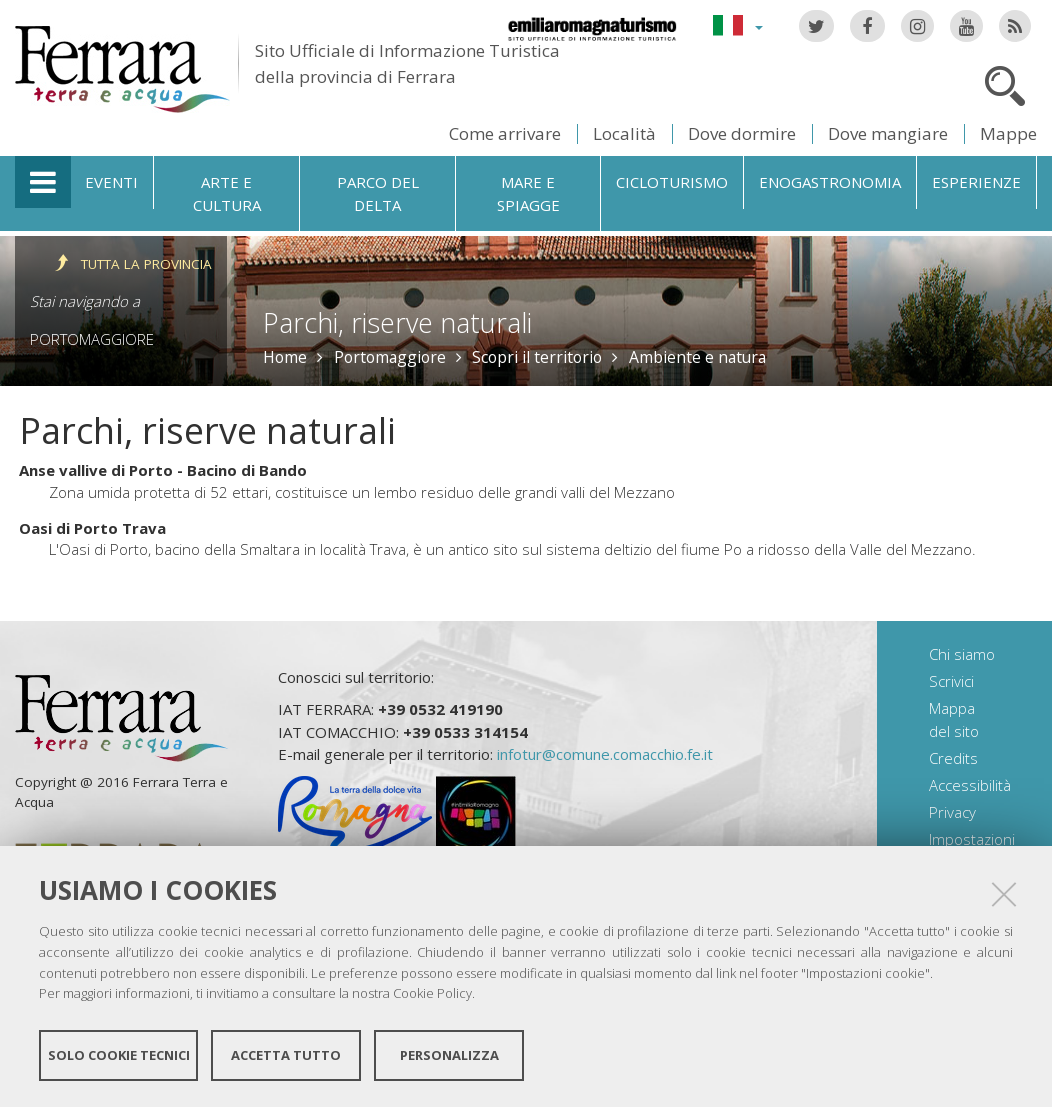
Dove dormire (742, 133)
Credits (953, 758)
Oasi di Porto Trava (92, 528)
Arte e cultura (227, 193)
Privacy (952, 812)
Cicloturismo (672, 182)
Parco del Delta (378, 193)
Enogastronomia (830, 182)
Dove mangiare (888, 133)
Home (285, 357)
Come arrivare (505, 133)
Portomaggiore (92, 339)
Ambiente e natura (697, 357)
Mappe (1008, 133)
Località (624, 133)
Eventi (111, 182)
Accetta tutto (286, 1055)
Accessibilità (970, 785)
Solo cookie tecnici (119, 1055)
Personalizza (449, 1055)
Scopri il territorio (537, 357)
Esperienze (976, 182)
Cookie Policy (432, 993)
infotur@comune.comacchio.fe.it (605, 754)
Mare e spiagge (528, 193)
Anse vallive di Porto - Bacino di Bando (163, 470)
